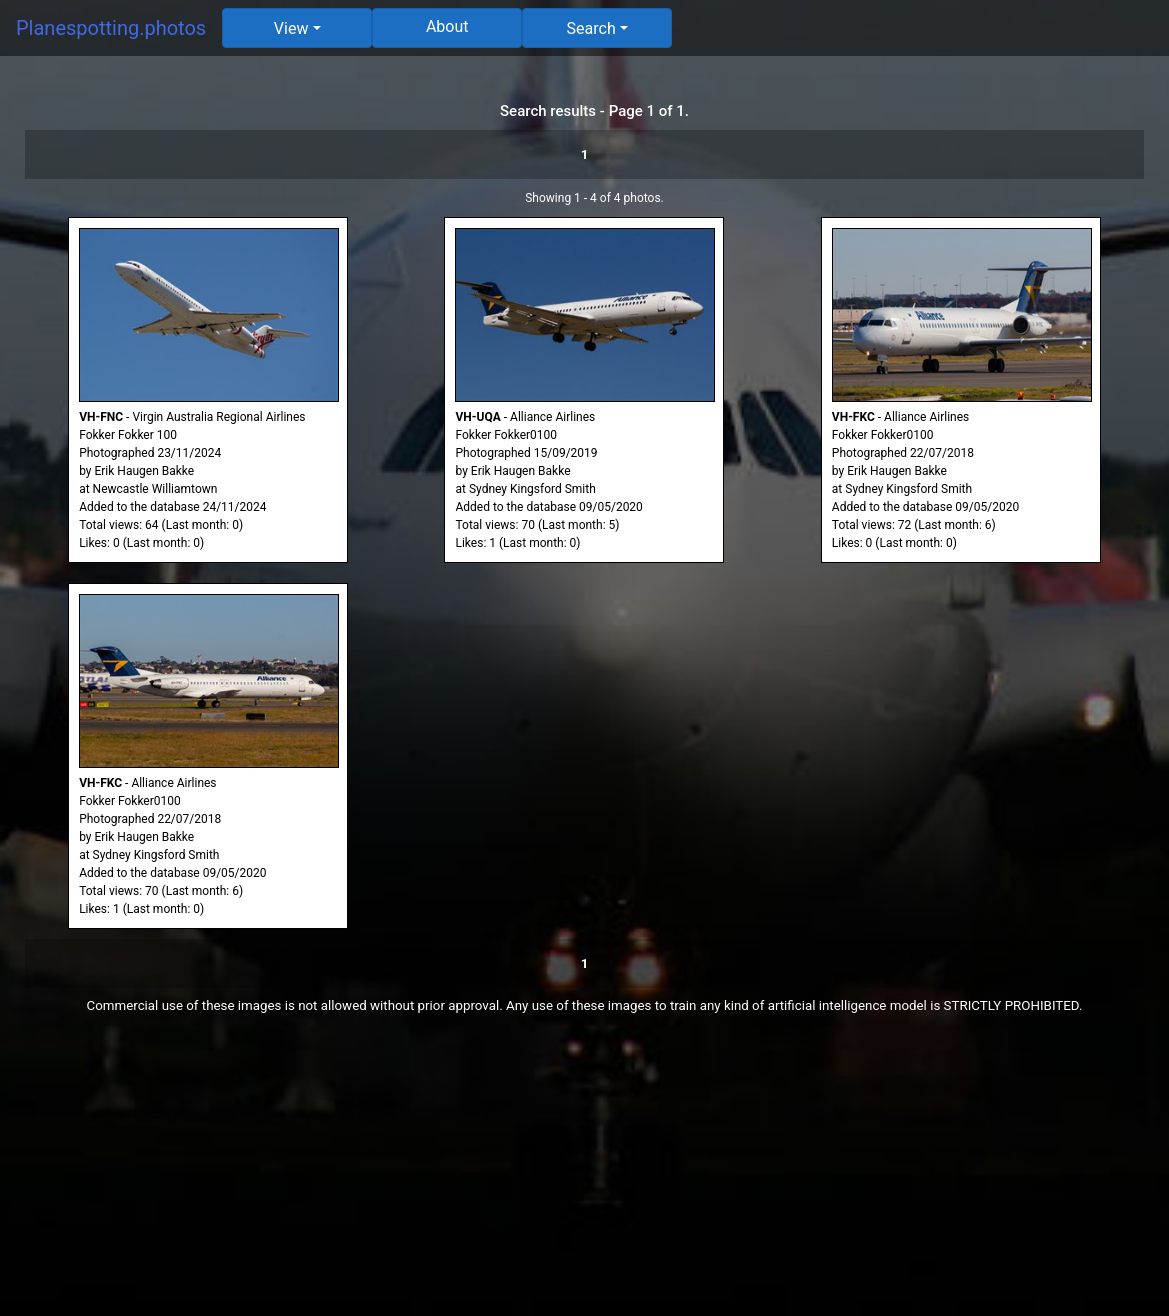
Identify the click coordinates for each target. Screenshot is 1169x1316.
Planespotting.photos (111, 28)
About (447, 26)
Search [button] (591, 28)
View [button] (291, 28)
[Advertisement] (584, 1176)
